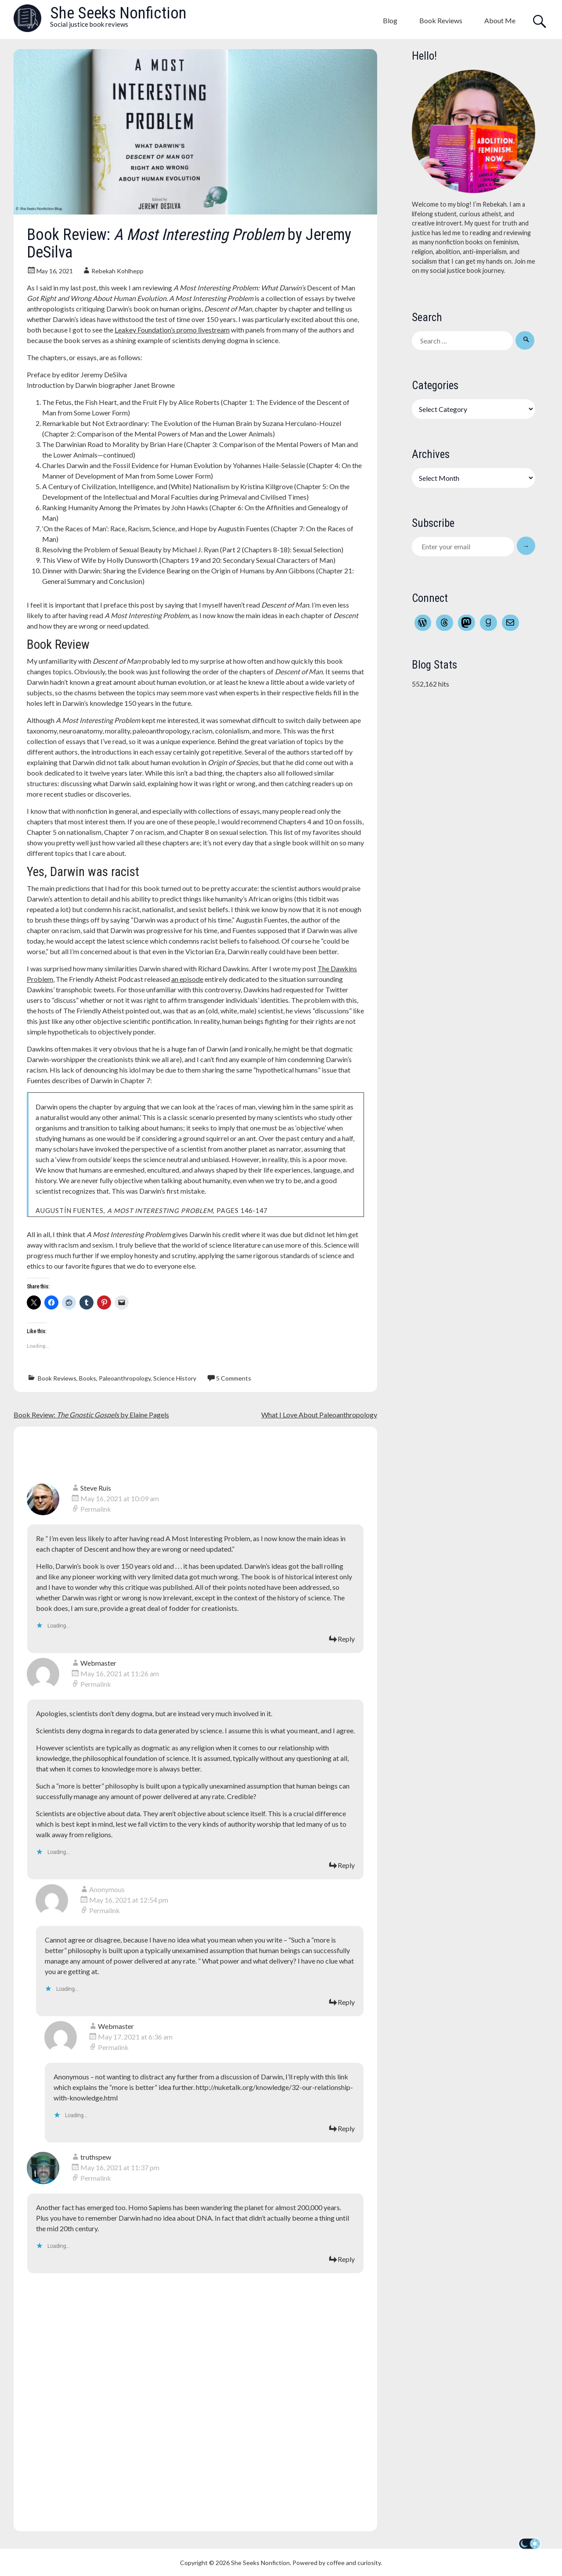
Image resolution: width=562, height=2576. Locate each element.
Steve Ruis (95, 1488)
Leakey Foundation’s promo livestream (172, 330)
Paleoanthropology (125, 1378)
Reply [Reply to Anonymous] (346, 2002)
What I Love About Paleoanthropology (319, 1414)
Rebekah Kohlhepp (117, 271)
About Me (499, 20)
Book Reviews (440, 20)
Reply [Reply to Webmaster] (346, 1865)
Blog (390, 20)
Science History (174, 1378)
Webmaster (98, 1663)
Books (87, 1378)
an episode (187, 979)
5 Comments (233, 1378)
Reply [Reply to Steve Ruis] (346, 1639)
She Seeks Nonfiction (118, 13)
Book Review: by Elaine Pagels (91, 1414)
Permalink (95, 1509)
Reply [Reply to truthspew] (346, 2259)
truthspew (95, 2157)
